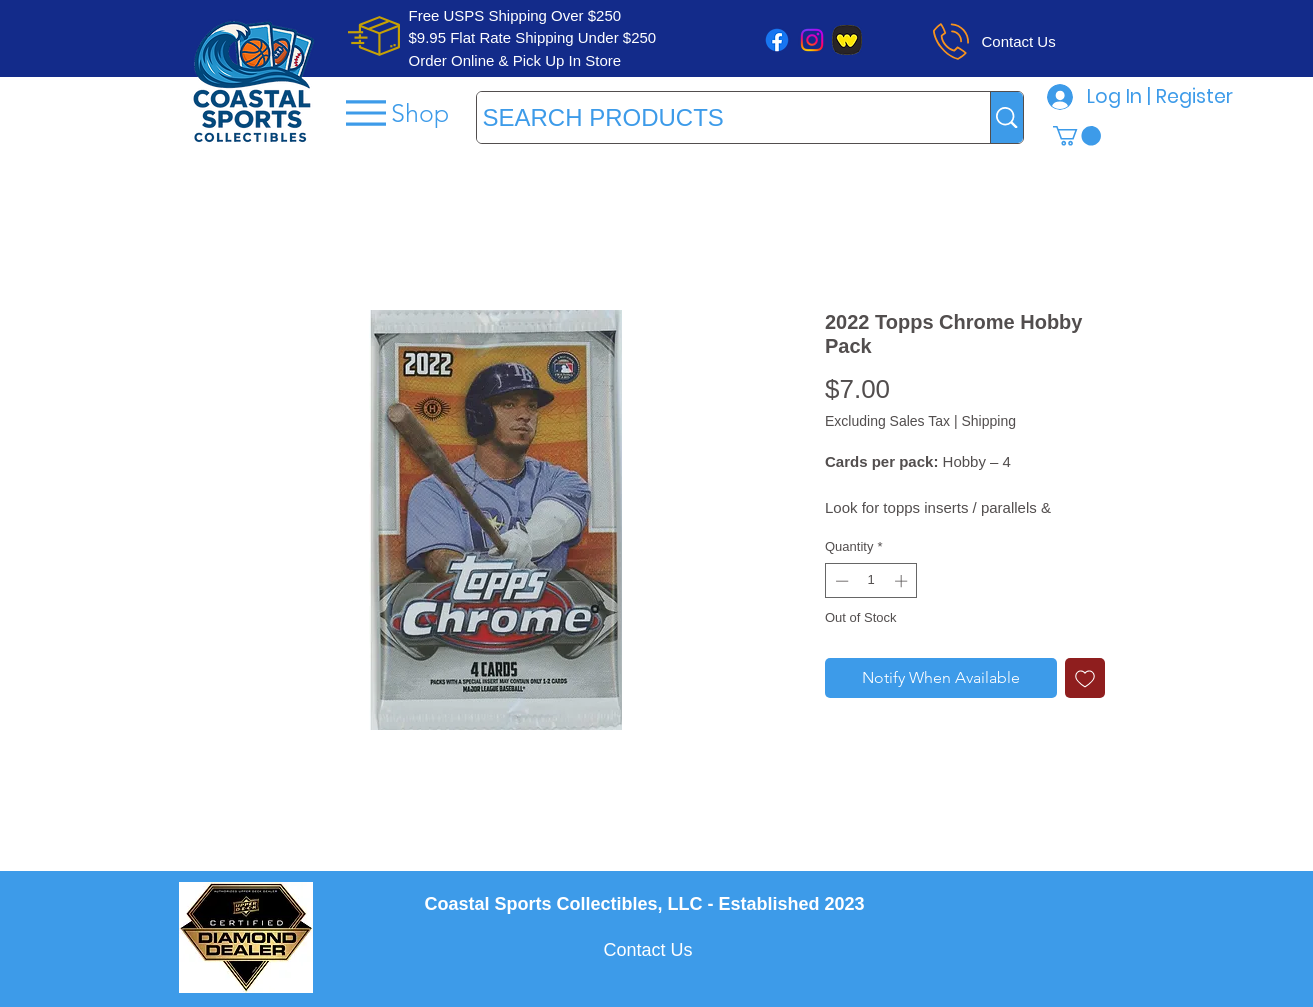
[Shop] (395, 112)
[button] (1077, 136)
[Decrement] (840, 581)
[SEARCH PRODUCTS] (715, 117)
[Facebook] (777, 40)
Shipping (988, 421)
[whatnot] (847, 40)
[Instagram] (812, 40)
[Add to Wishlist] (1085, 678)
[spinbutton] (871, 581)
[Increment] (903, 581)
